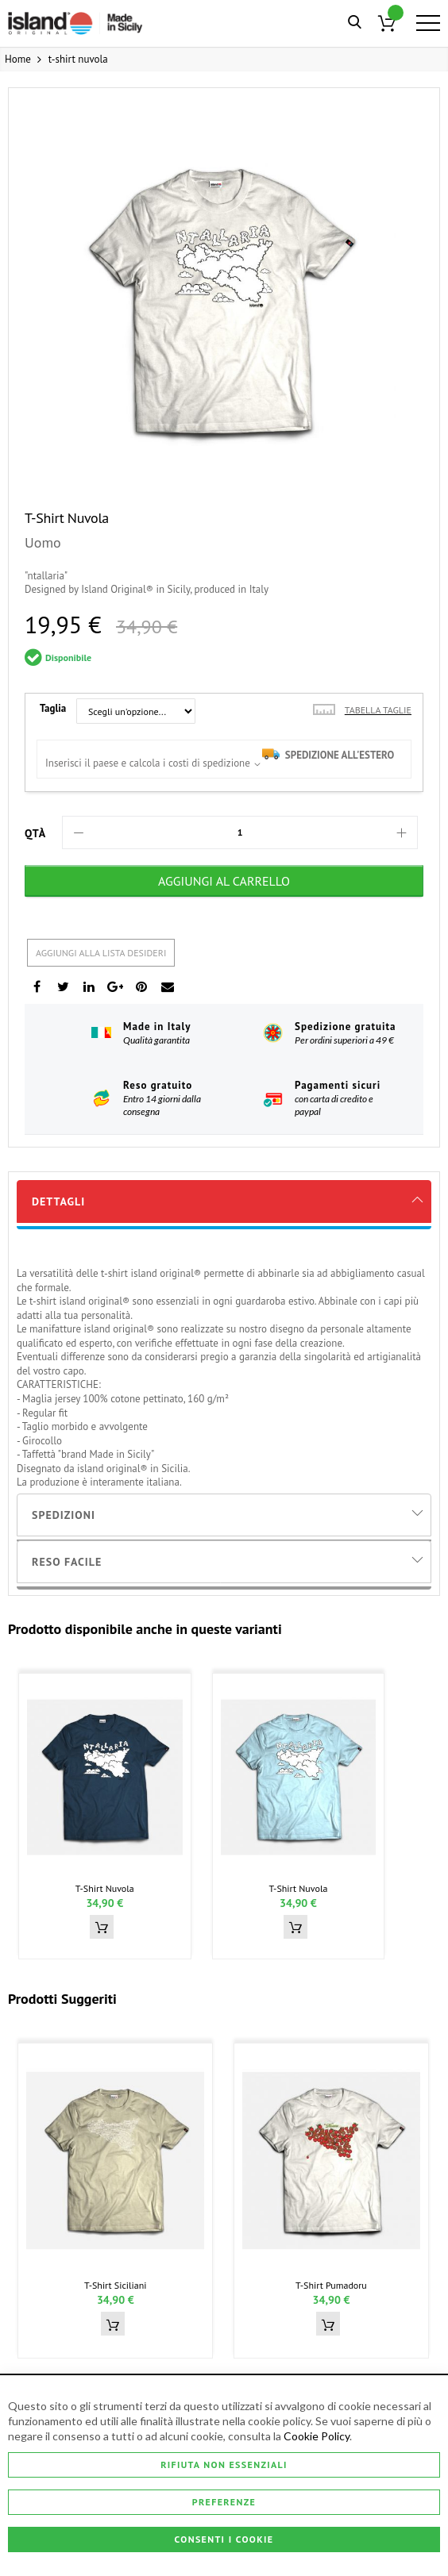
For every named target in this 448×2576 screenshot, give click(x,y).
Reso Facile (67, 1562)
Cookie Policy (317, 2436)
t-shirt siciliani (115, 2285)
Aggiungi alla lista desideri (101, 953)
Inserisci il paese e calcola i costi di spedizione (147, 763)
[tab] (224, 1201)
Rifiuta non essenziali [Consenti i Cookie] (224, 2464)
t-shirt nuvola (104, 1888)
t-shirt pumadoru (331, 2285)
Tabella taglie (378, 710)
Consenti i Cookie (224, 2539)
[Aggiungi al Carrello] (224, 881)
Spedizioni (63, 1515)
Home (18, 59)
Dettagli (58, 1201)
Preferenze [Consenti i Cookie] (224, 2502)
